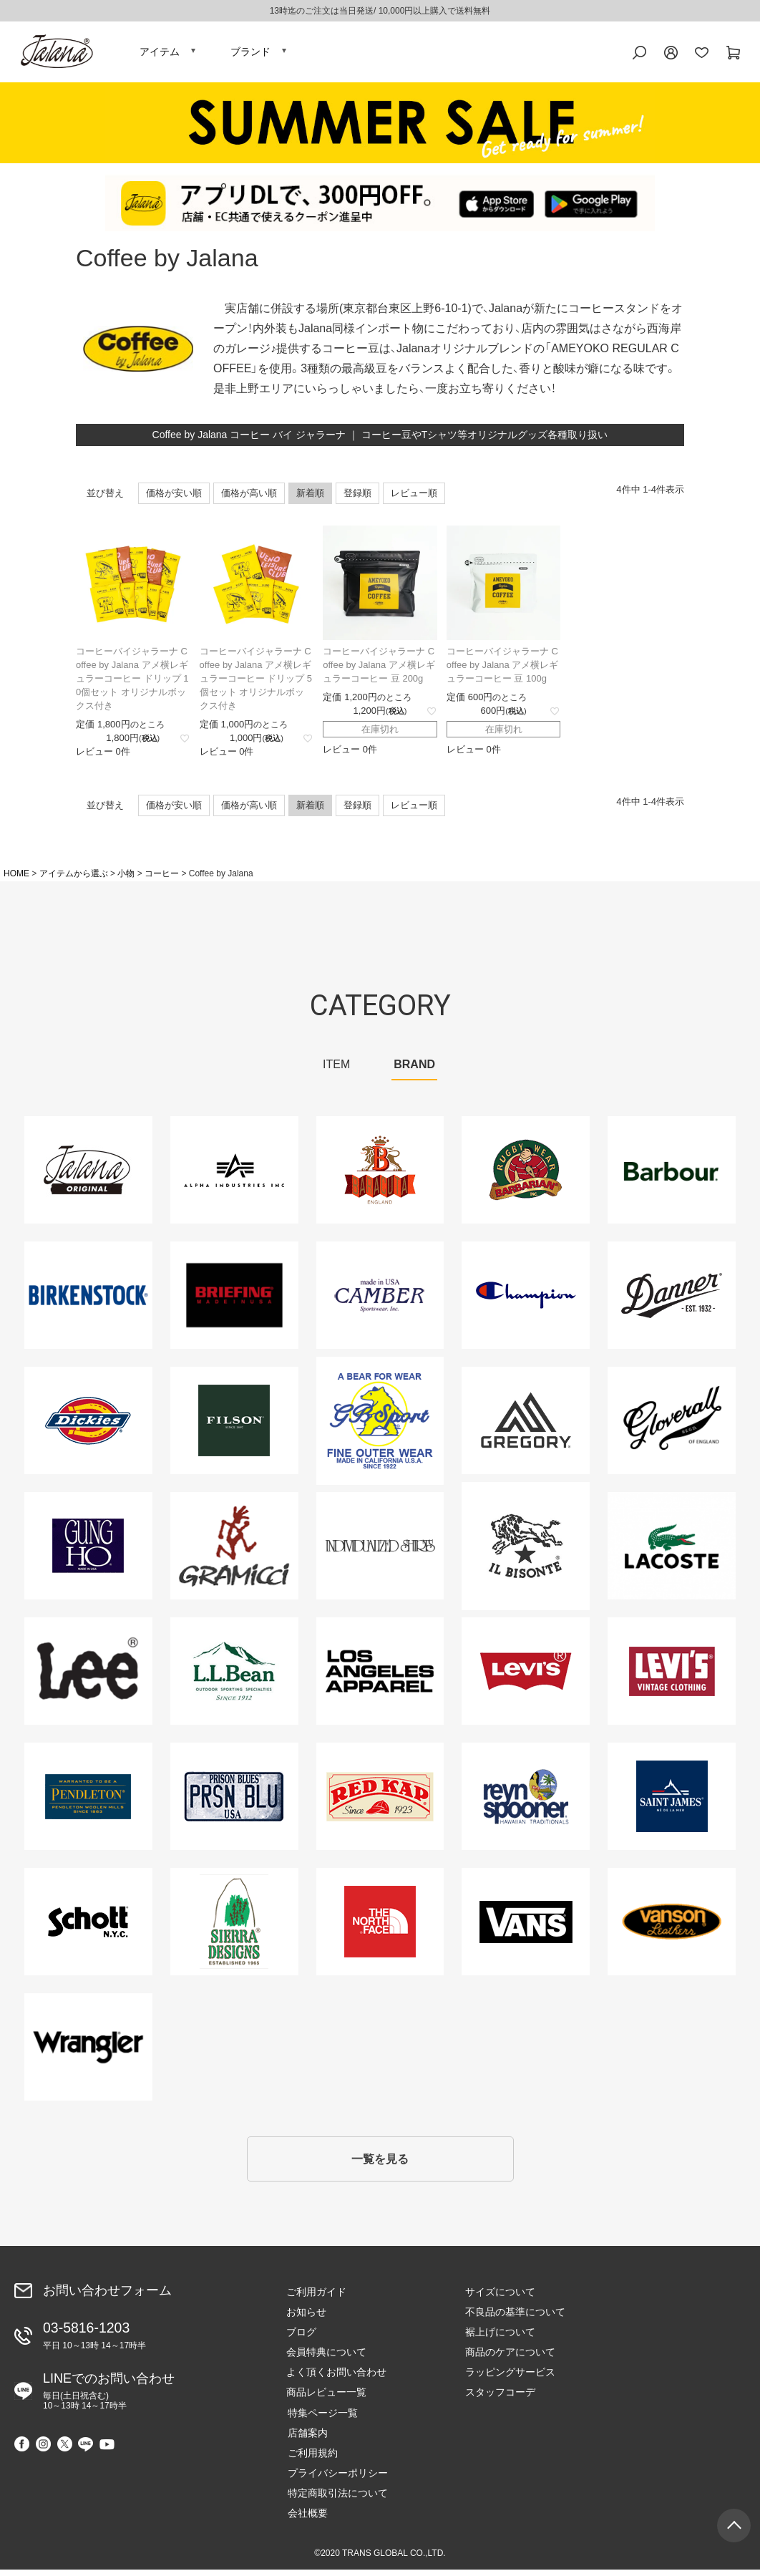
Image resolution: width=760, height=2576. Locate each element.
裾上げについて (500, 2338)
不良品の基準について (515, 2318)
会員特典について (326, 2358)
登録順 (357, 497)
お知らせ (306, 2318)
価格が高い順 (249, 497)
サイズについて (500, 2298)
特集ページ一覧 (321, 2418)
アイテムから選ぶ (73, 878)
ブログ (301, 2338)
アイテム (160, 53)
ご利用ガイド (316, 2298)
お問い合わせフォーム (107, 2296)
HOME (16, 878)
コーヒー (162, 878)
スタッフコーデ (500, 2398)
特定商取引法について (336, 2498)
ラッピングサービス (510, 2378)
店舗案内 (306, 2438)
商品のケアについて (510, 2358)
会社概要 (306, 2518)
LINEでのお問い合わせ (109, 2396)
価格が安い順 (174, 497)
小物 (126, 878)
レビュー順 (414, 497)
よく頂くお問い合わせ (336, 2378)
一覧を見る (380, 2165)
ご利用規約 (311, 2458)
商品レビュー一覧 (326, 2398)
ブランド (250, 53)
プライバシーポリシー (336, 2478)
